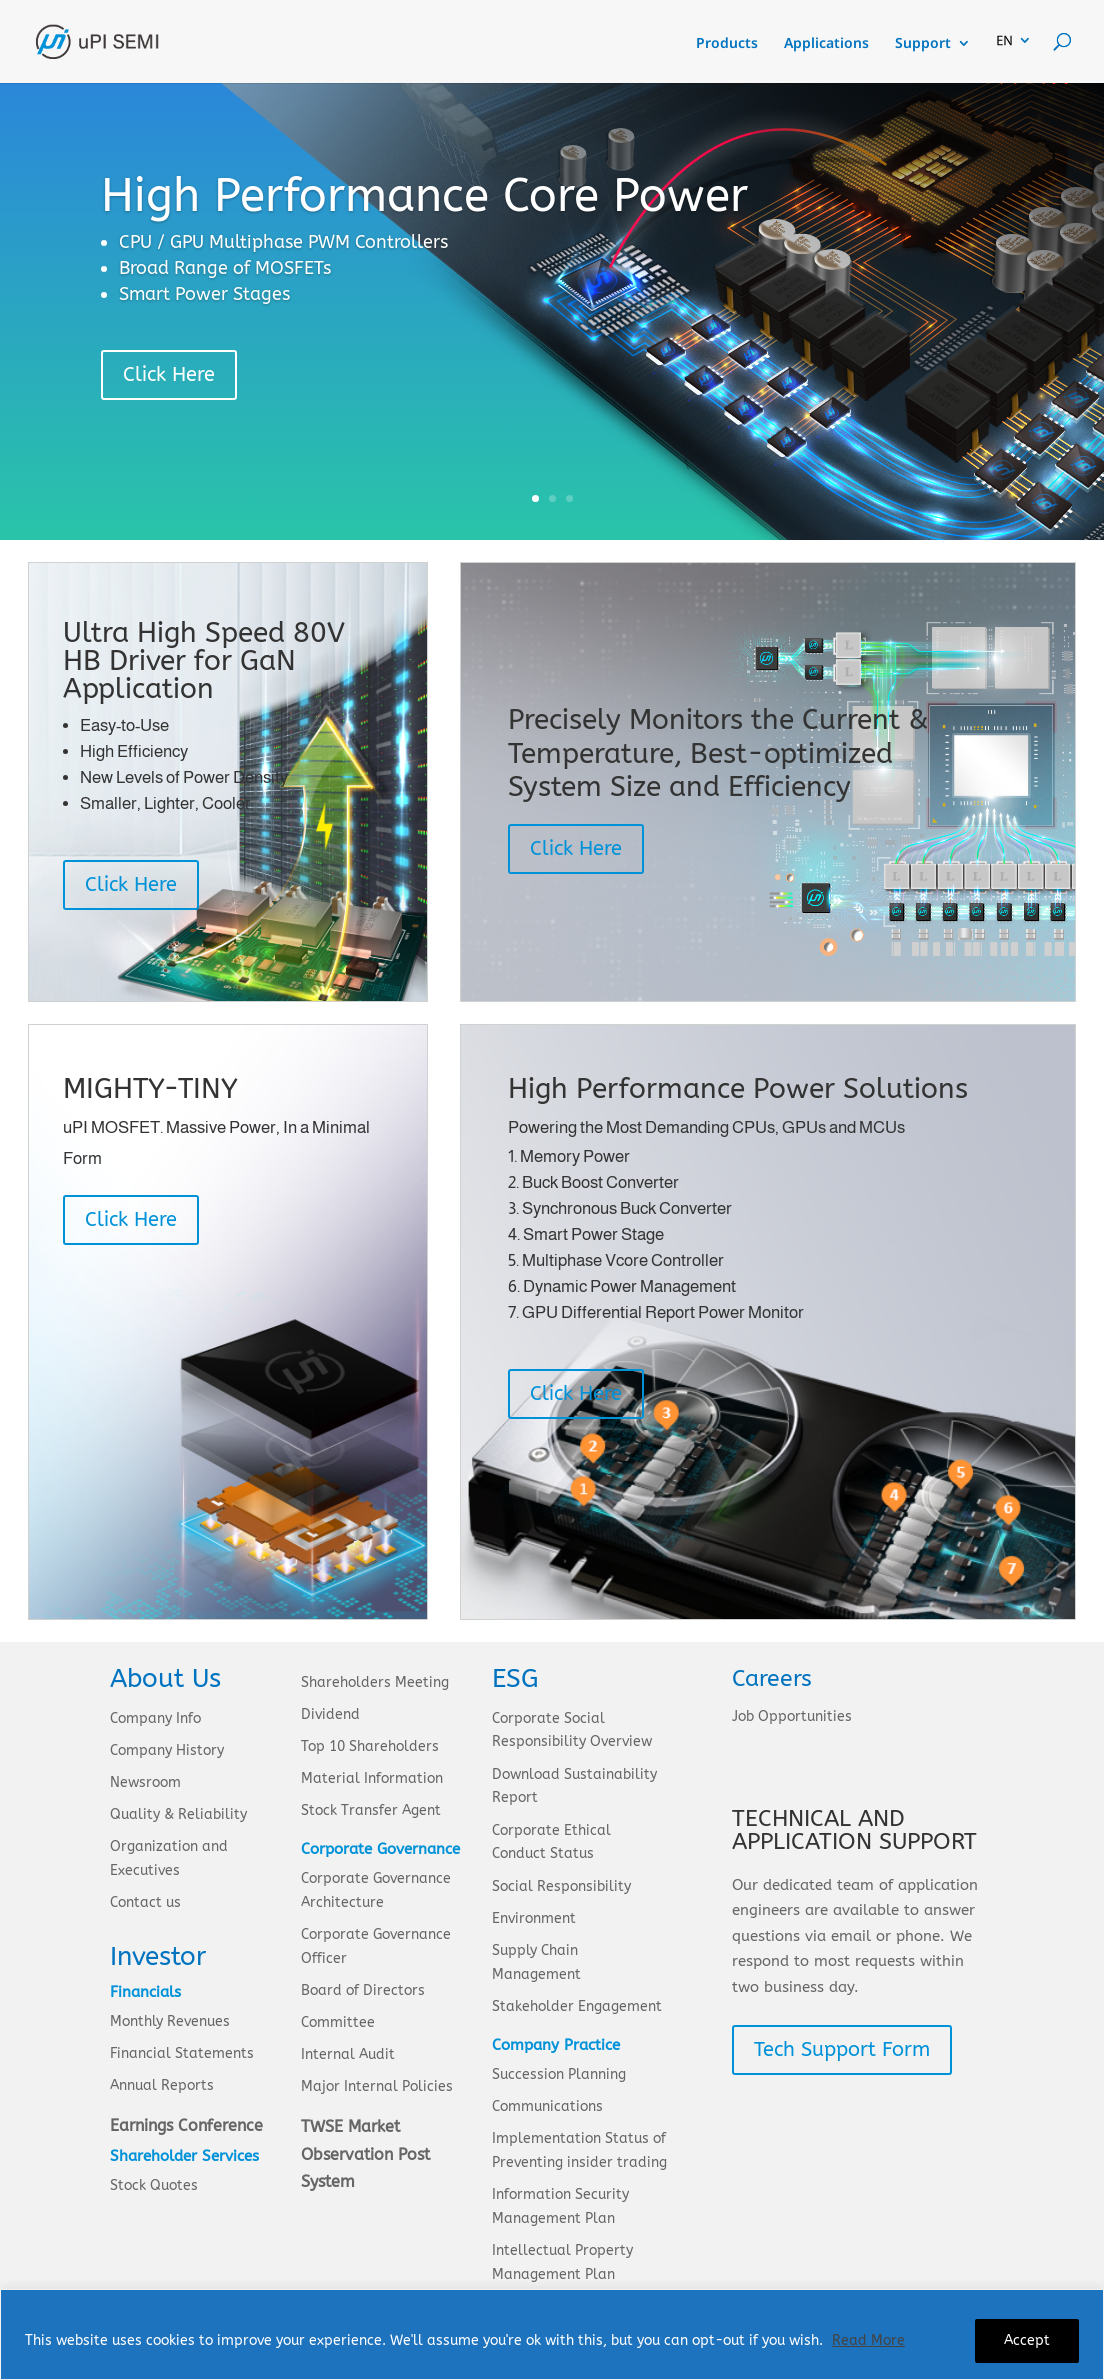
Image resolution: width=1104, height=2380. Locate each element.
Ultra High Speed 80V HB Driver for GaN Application (204, 660)
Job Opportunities (792, 1716)
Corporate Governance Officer (376, 1946)
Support (923, 44)
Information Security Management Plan (560, 2206)
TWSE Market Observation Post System (365, 2153)
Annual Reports (162, 2085)
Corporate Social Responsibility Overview (572, 1730)
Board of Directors (363, 1990)
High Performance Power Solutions (738, 1088)
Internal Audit (348, 2054)
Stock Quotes (154, 2185)
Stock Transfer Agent (371, 1810)
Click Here (169, 374)
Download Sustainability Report (574, 1786)
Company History (167, 1750)
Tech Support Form (842, 2049)
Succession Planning (559, 2074)
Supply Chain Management (536, 1962)
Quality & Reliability (178, 1814)
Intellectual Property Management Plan (562, 2262)
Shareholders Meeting (375, 1682)
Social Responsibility (561, 1886)
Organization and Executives (169, 1858)
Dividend (330, 1714)
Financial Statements (182, 2053)
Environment (534, 1918)
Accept (1027, 2340)
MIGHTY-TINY (150, 1088)
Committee (338, 2022)
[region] (552, 2334)
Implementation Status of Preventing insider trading (579, 2150)
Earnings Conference (186, 2125)
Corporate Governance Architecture (376, 1890)
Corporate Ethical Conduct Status (551, 1842)
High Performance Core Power (424, 196)
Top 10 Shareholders (370, 1746)
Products (727, 44)
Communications (547, 2106)
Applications (826, 44)
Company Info (155, 1718)
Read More (868, 2340)
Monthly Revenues (170, 2021)
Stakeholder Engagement (577, 2006)
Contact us (145, 1902)
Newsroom (145, 1782)
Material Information (372, 1778)
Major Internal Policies (377, 2086)
